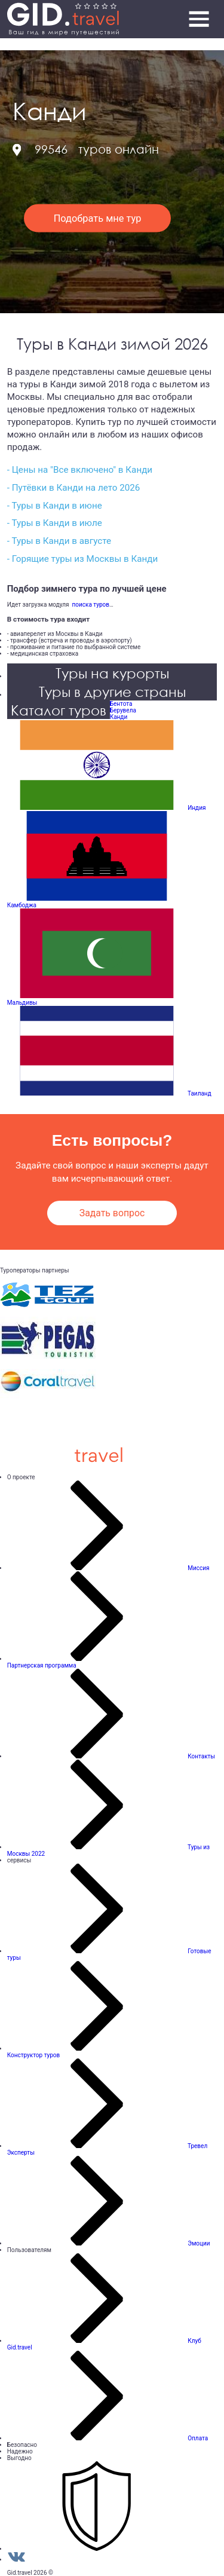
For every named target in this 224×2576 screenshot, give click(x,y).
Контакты (201, 1756)
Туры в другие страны (112, 691)
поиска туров (89, 604)
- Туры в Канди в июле (54, 523)
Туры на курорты (112, 672)
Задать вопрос (112, 1213)
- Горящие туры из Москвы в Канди (82, 558)
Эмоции (199, 2243)
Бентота (121, 703)
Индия (196, 807)
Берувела (123, 710)
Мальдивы (22, 1002)
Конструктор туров (33, 2055)
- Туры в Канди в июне (54, 505)
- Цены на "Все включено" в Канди (79, 469)
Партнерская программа (41, 1665)
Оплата (198, 2438)
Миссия (198, 1568)
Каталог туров (58, 709)
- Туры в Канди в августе (59, 541)
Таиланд (199, 1093)
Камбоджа (21, 905)
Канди (118, 717)
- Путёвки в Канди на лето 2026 (73, 487)
